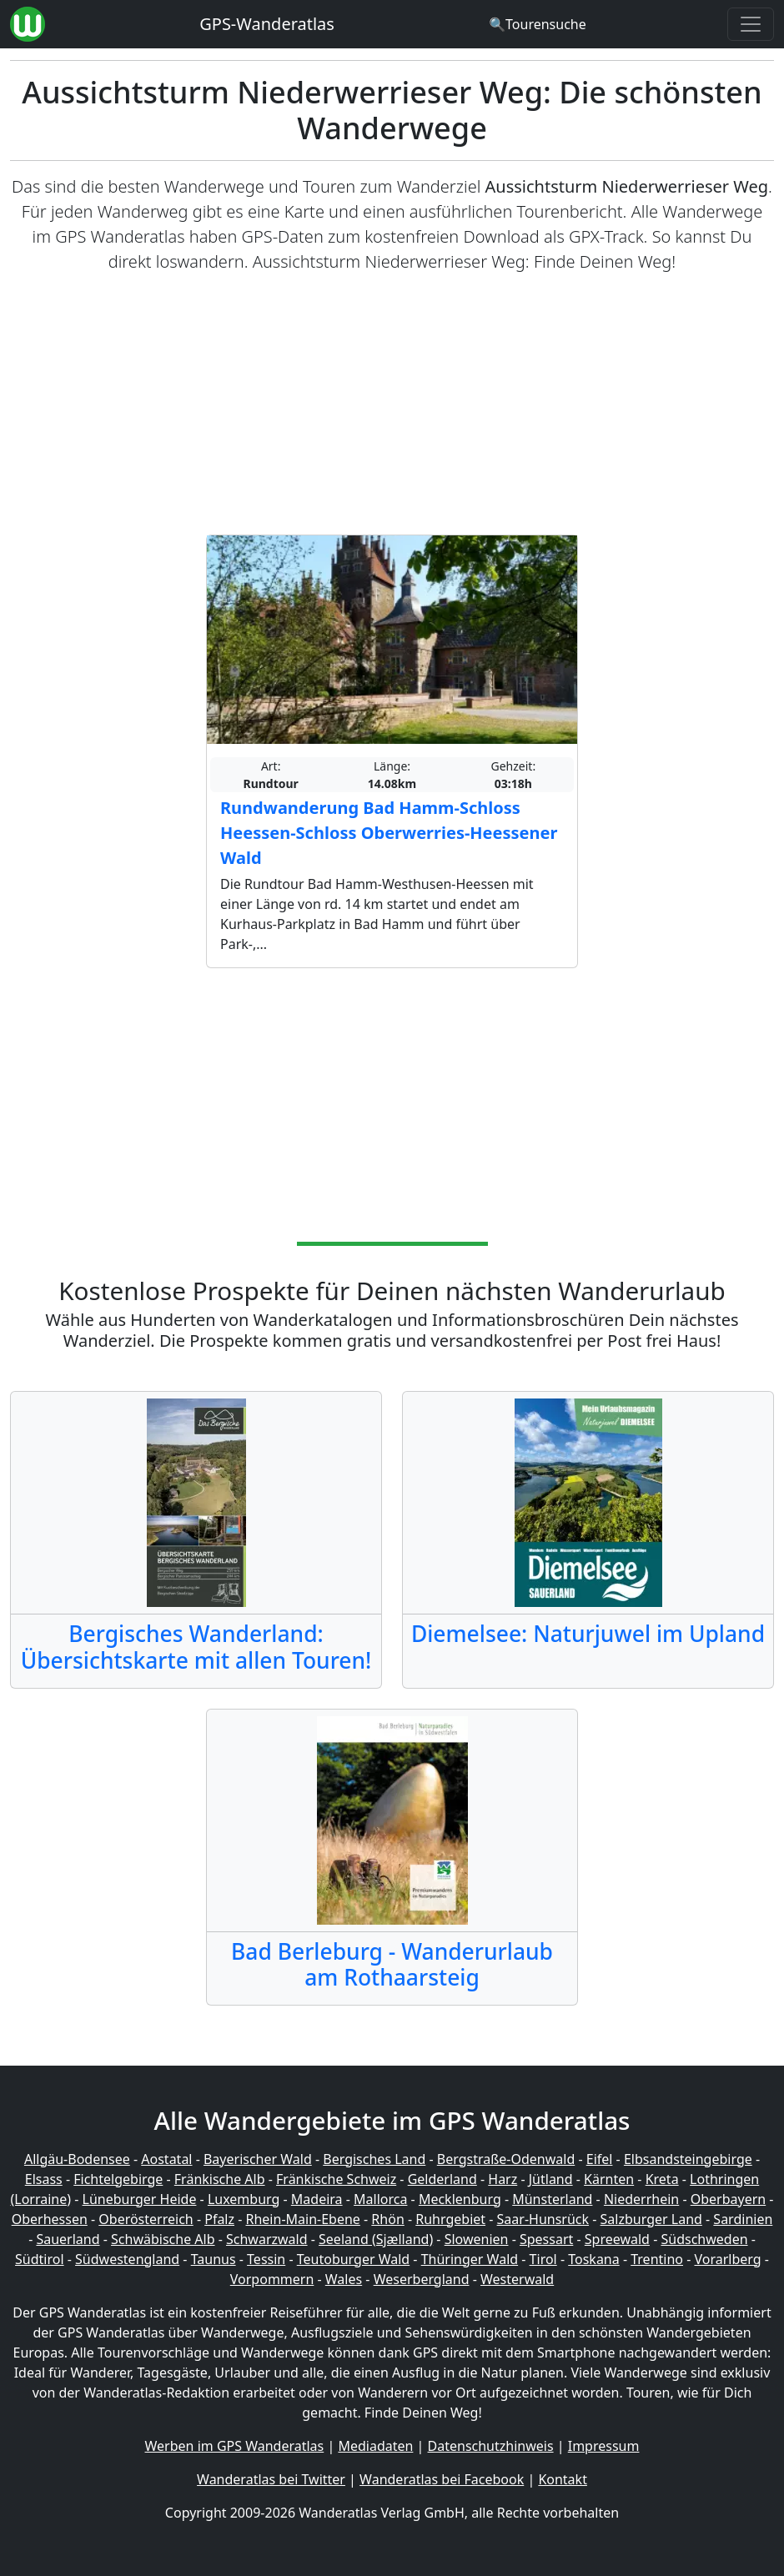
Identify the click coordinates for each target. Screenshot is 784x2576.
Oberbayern (728, 2199)
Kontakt (562, 2479)
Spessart (546, 2239)
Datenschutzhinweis (491, 2446)
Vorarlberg (727, 2259)
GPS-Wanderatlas (266, 24)
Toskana (594, 2259)
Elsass (44, 2179)
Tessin (266, 2259)
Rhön (387, 2219)
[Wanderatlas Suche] (537, 24)
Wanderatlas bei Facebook (441, 2479)
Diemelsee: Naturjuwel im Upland (588, 1634)
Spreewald (617, 2239)
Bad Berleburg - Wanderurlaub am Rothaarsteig (392, 1964)
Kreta (662, 2179)
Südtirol (39, 2259)
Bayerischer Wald (258, 2159)
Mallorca (380, 2199)
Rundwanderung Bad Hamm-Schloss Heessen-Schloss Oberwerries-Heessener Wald (388, 832)
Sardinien (742, 2219)
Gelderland (442, 2179)
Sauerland (67, 2239)
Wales (343, 2279)
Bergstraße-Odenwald (506, 2159)
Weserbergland (422, 2279)
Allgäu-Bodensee (77, 2159)
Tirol (543, 2259)
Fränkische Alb (219, 2179)
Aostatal (166, 2159)
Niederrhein (641, 2199)
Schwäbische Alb (162, 2239)
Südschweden (704, 2239)
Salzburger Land (651, 2219)
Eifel (599, 2159)
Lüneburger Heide (140, 2199)
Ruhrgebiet (450, 2219)
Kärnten (609, 2179)
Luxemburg (243, 2199)
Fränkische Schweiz (336, 2179)
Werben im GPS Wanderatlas (234, 2446)
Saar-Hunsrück (543, 2219)
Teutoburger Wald (353, 2259)
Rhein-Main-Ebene (303, 2219)
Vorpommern (272, 2279)
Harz (502, 2179)
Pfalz (219, 2219)
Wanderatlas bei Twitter (271, 2479)
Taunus (213, 2259)
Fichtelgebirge (118, 2179)
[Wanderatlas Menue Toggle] (750, 24)
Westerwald (517, 2279)
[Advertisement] (392, 404)
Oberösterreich (145, 2219)
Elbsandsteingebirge (688, 2159)
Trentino (657, 2259)
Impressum (604, 2446)
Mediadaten (375, 2446)
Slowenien (477, 2239)
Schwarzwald (267, 2239)
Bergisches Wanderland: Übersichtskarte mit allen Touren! (196, 1647)
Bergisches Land (374, 2159)
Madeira (317, 2199)
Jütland (551, 2179)
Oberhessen (50, 2219)
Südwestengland (127, 2259)
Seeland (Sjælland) (376, 2239)
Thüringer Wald (469, 2259)
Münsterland (552, 2199)
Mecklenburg (460, 2199)
